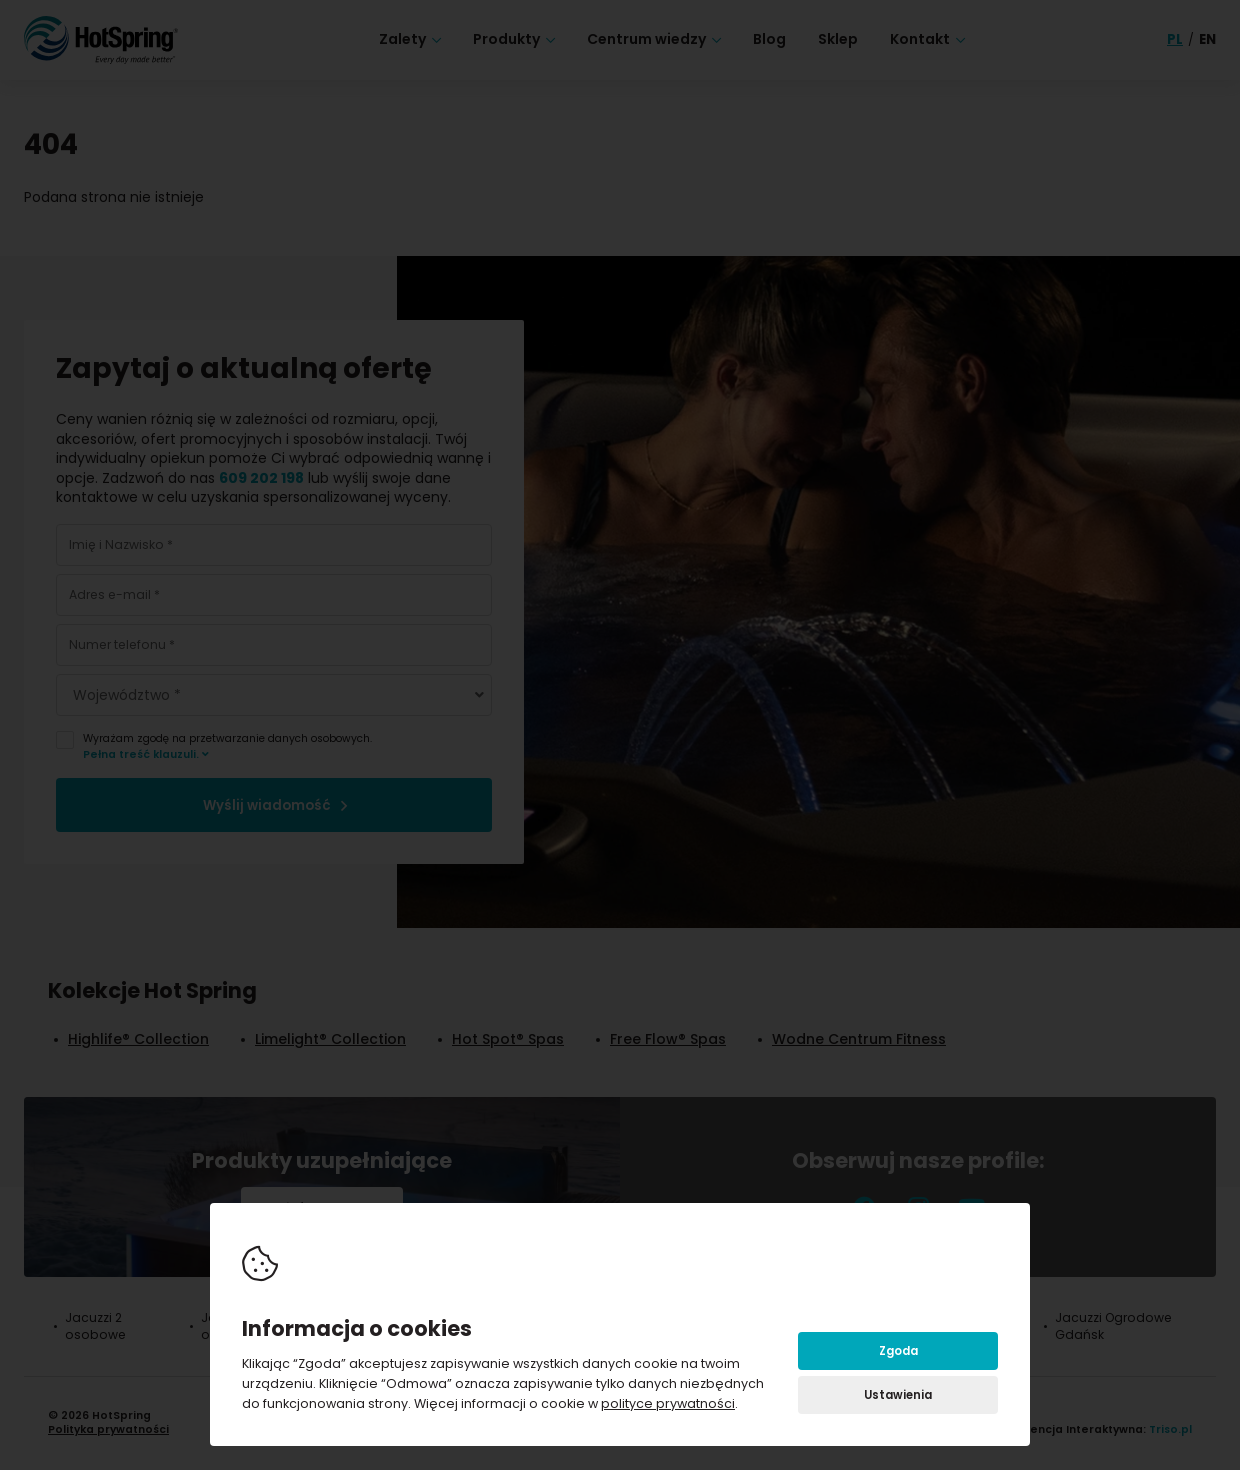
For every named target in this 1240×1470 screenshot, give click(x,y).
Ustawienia (898, 1395)
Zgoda (898, 1351)
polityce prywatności (668, 1403)
